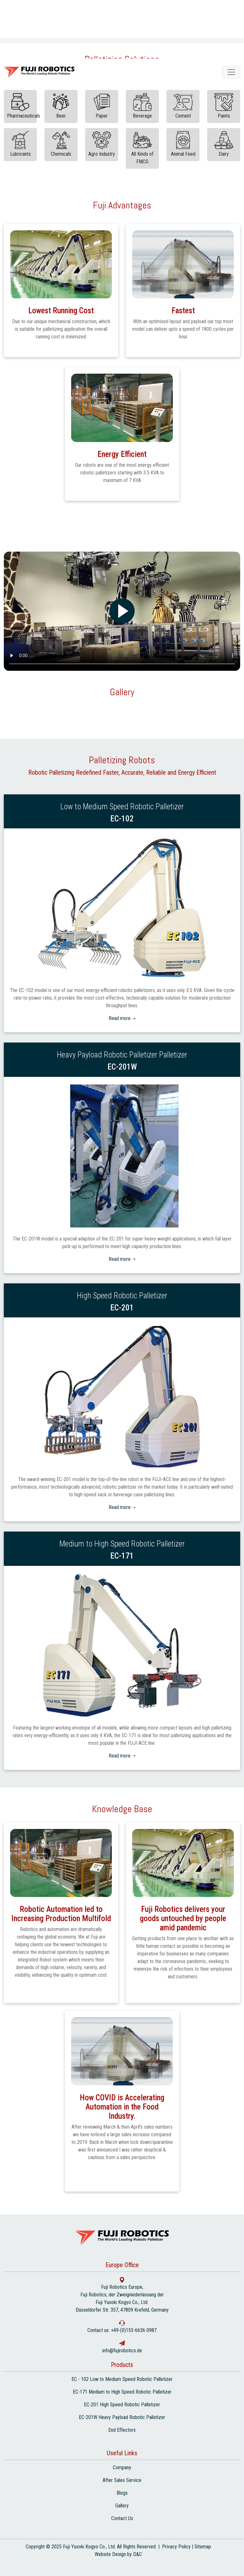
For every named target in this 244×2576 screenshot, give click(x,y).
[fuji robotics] (231, 72)
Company (122, 2467)
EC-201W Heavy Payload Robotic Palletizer (122, 2417)
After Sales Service (122, 2480)
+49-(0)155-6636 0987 (134, 2330)
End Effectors (122, 2430)
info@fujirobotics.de (122, 2351)
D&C (137, 2554)
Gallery (122, 2506)
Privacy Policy (176, 2547)
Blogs (122, 2493)
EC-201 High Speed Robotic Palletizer (122, 2405)
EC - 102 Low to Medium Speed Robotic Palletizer (122, 2379)
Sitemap (202, 2547)
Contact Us (122, 2518)
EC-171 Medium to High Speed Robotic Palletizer (122, 2392)
